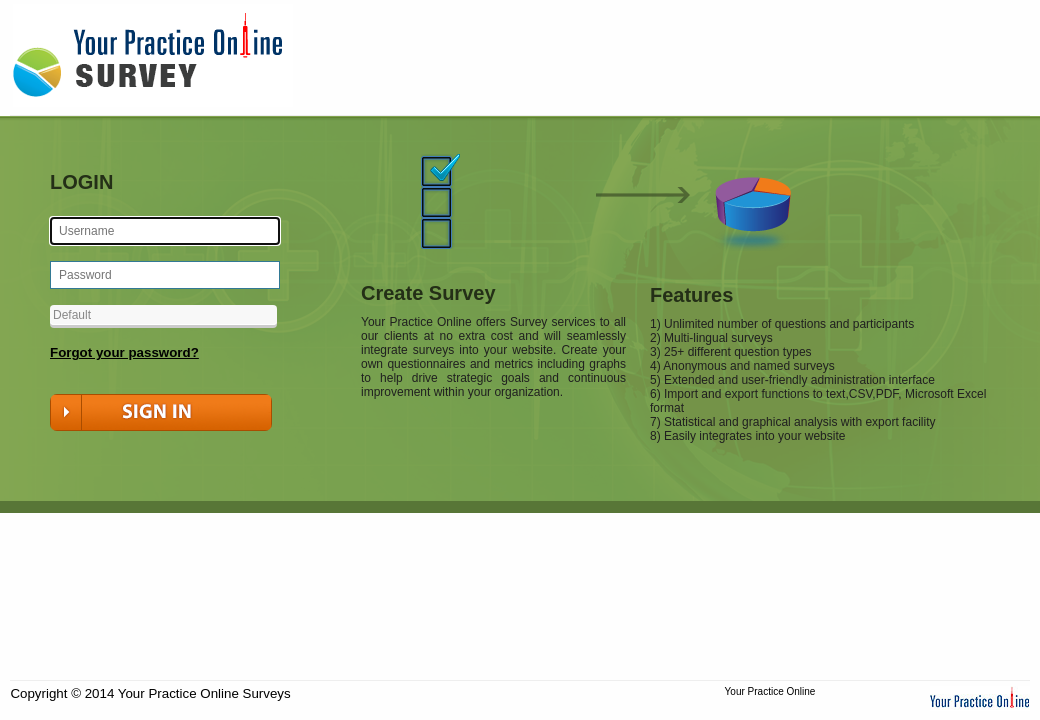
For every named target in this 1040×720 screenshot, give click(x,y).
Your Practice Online (770, 691)
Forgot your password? (124, 352)
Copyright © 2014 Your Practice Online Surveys (150, 693)
